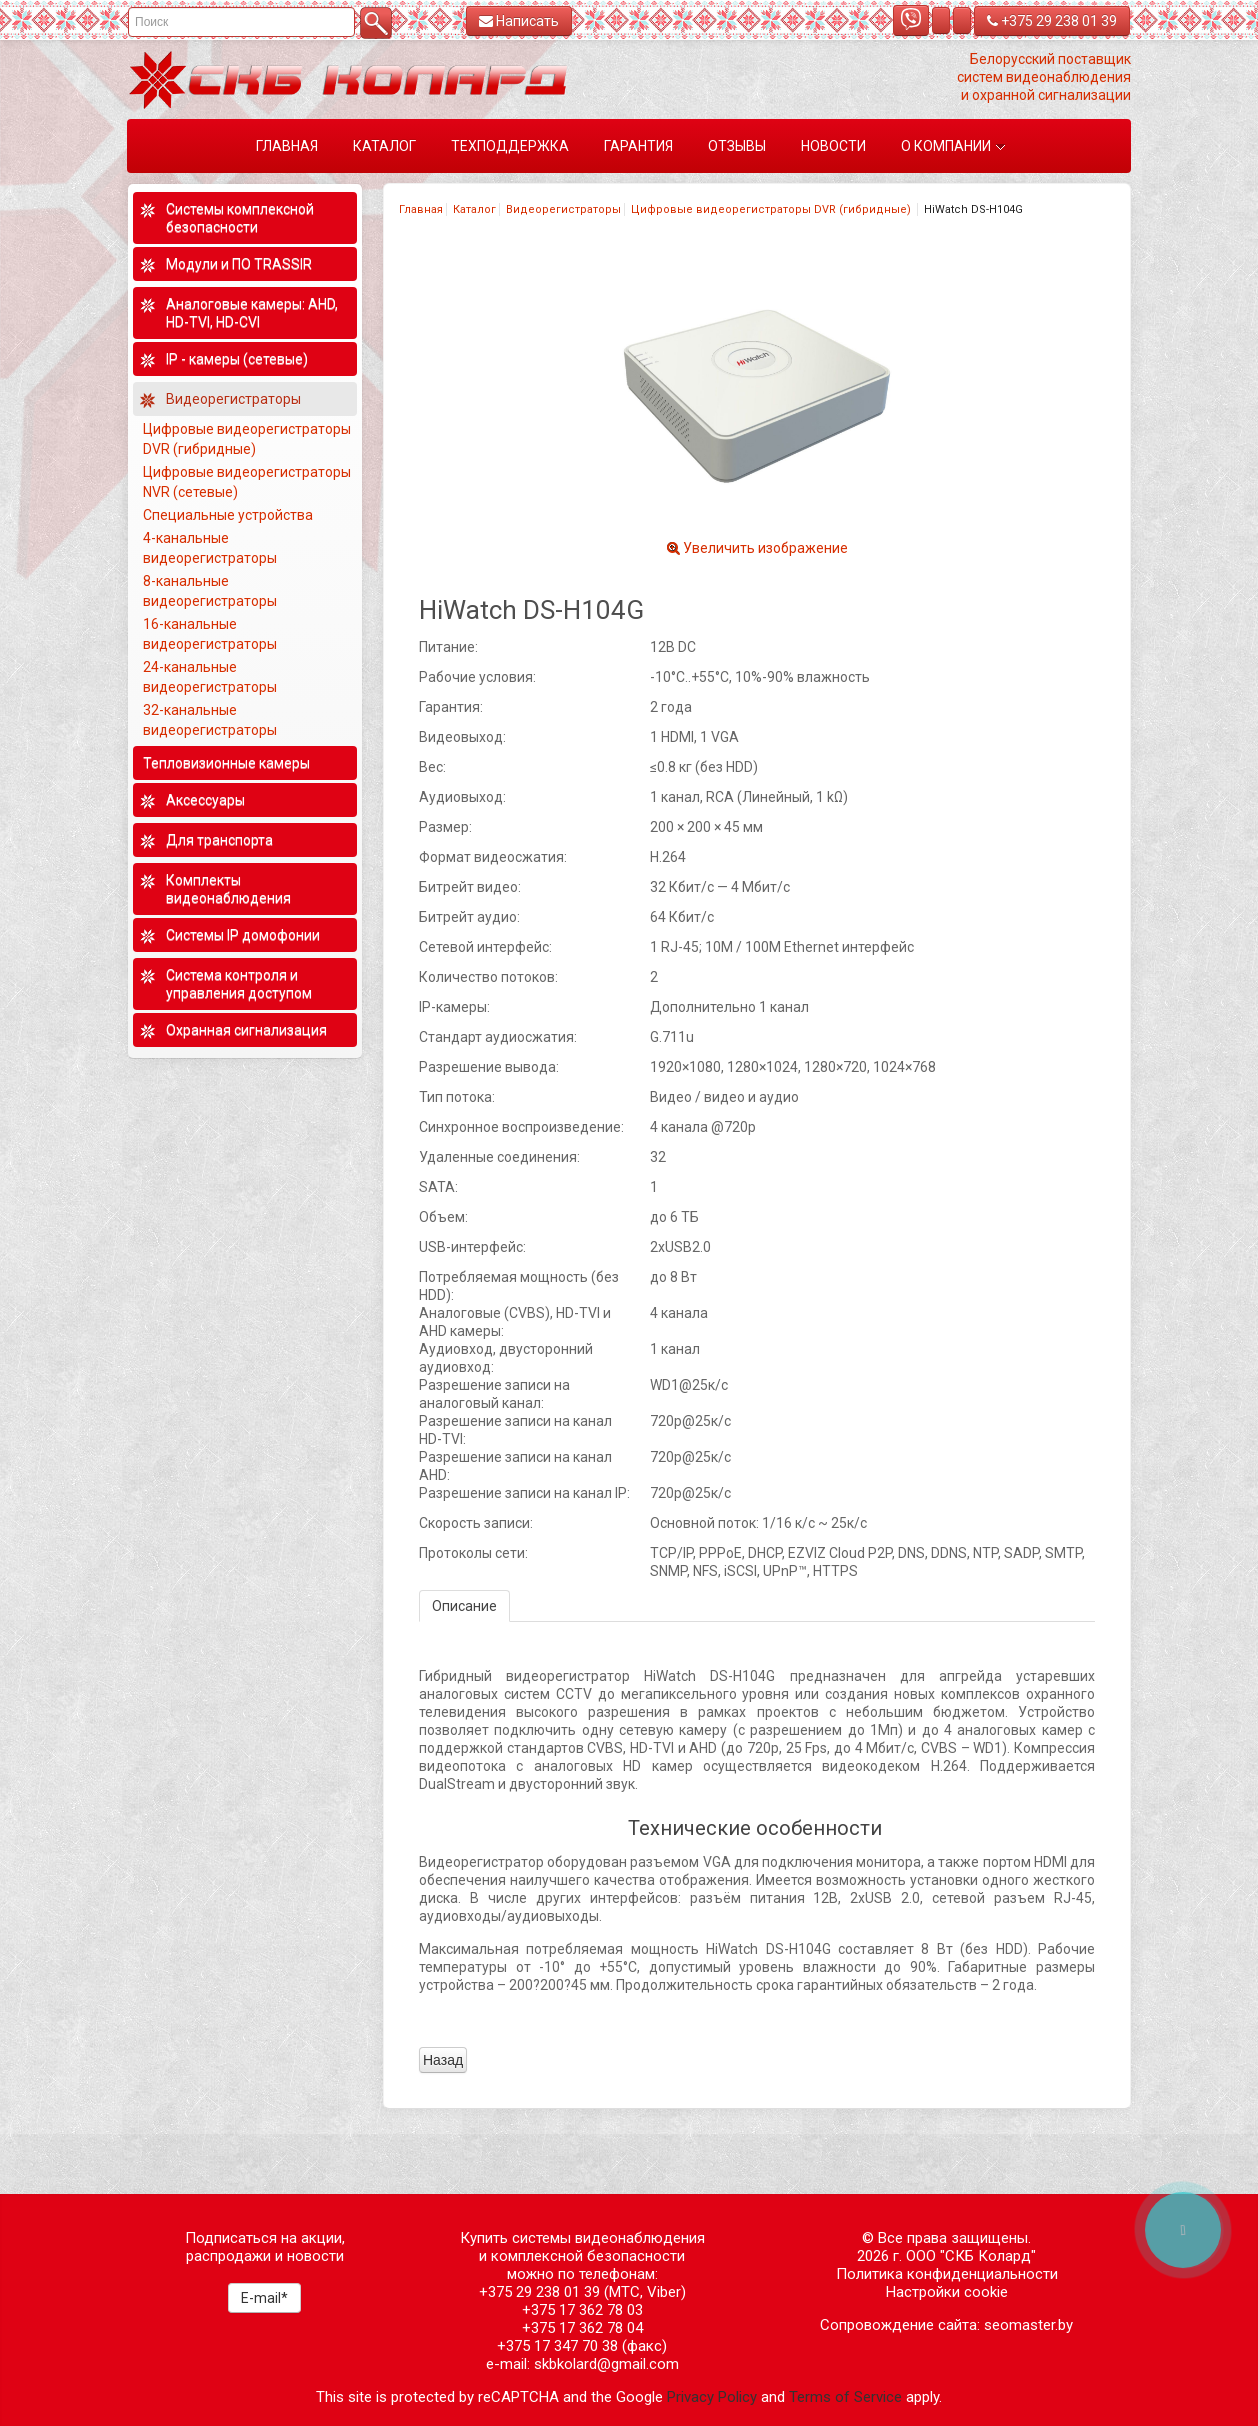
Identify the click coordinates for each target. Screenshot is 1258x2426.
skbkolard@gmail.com (606, 2364)
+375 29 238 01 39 (1052, 21)
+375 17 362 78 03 (582, 2310)
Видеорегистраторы (563, 209)
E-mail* (264, 2298)
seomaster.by (1028, 2325)
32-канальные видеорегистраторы (211, 720)
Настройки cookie (947, 2292)
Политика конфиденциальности (947, 2274)
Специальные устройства (228, 515)
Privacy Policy (712, 2397)
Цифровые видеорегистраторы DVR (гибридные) (772, 209)
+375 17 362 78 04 (582, 2328)
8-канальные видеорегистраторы (211, 591)
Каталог (474, 209)
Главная (421, 209)
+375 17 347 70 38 (557, 2346)
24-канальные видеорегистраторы (211, 677)
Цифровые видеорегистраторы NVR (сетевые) (247, 482)
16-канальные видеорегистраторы (211, 634)
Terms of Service (845, 2397)
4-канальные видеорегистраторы (211, 548)
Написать (519, 21)
